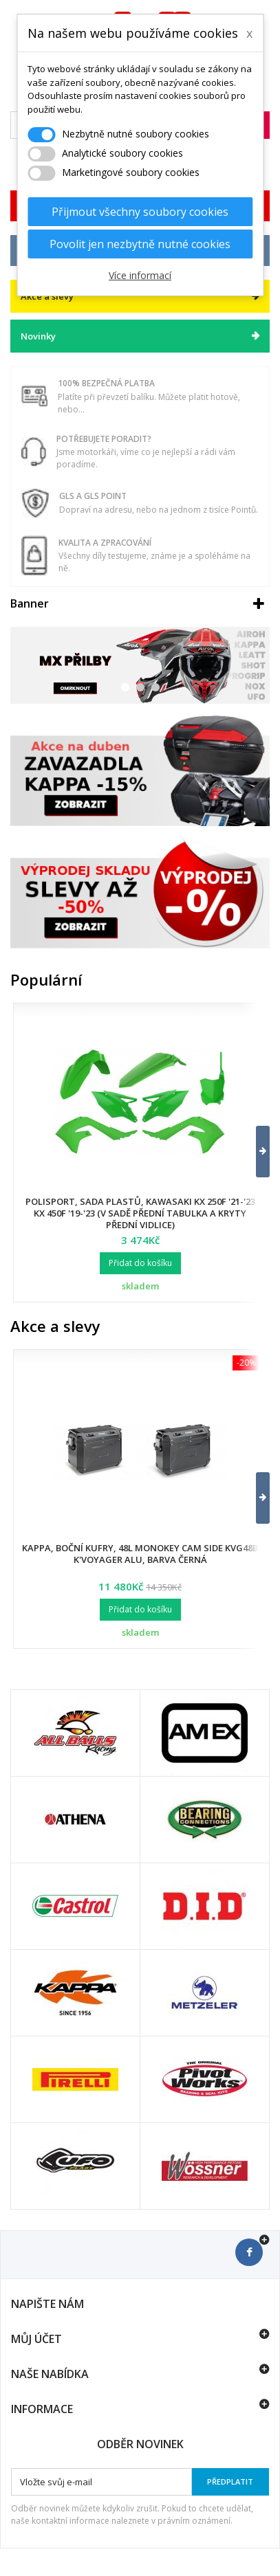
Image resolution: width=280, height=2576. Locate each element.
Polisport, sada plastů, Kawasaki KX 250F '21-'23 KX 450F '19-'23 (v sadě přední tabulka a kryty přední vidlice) (140, 1213)
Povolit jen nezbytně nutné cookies (140, 244)
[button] (254, 1151)
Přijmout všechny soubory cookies (140, 211)
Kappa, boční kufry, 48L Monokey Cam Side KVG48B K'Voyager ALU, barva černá (140, 1554)
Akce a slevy (55, 1325)
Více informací (140, 275)
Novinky (38, 336)
